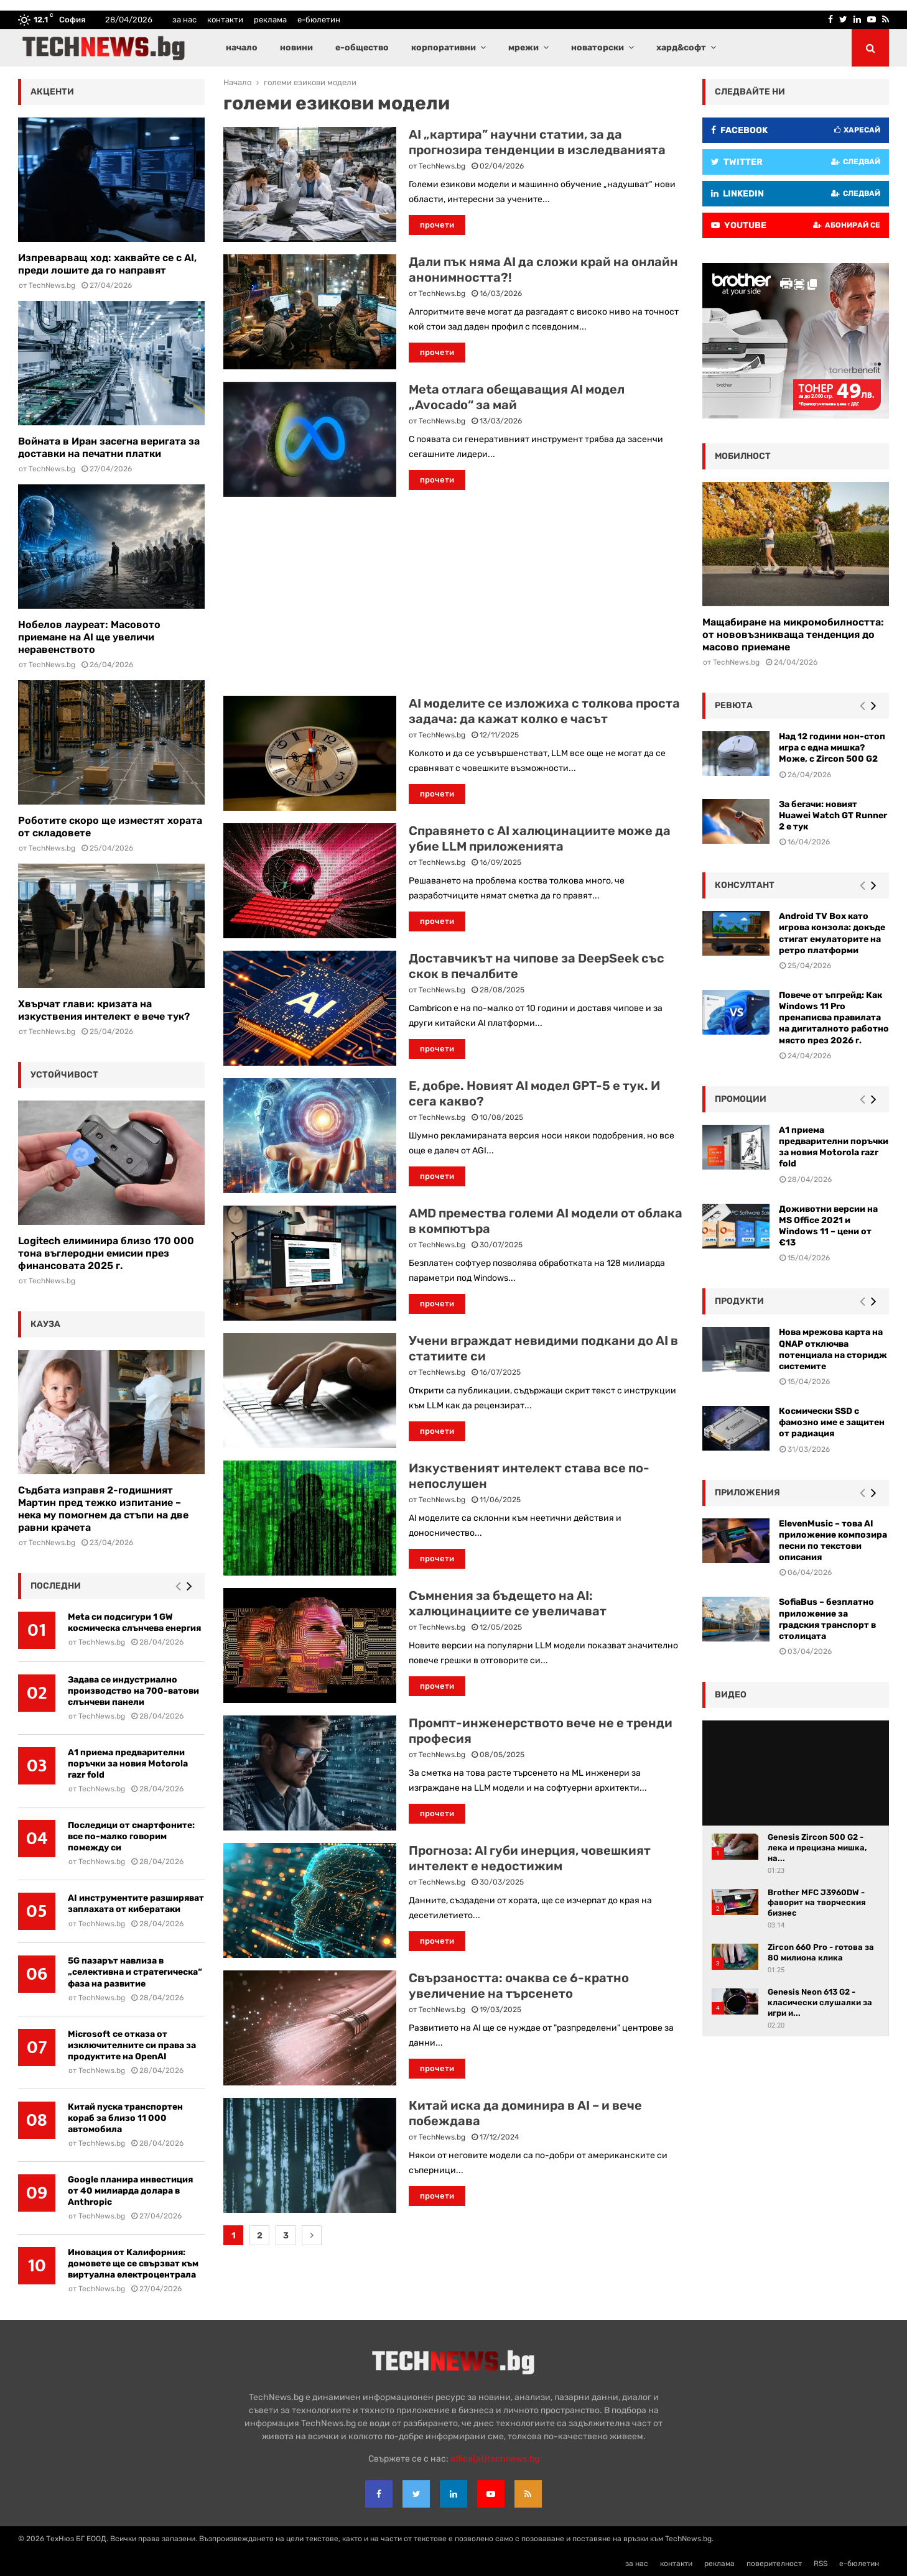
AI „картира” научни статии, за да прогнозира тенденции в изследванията (537, 142)
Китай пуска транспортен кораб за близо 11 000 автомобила (125, 2118)
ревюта (734, 705)
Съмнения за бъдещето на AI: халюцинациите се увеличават (508, 1603)
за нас (184, 19)
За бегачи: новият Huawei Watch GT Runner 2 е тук (833, 815)
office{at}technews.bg (494, 2459)
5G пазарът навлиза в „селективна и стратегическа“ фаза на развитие (135, 1971)
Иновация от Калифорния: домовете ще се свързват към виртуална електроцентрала (133, 2263)
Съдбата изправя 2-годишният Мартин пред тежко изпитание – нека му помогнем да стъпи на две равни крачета (103, 1508)
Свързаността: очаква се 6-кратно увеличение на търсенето (519, 1985)
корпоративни (443, 47)
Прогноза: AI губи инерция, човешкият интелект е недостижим (530, 1858)
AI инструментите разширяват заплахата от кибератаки (136, 1903)
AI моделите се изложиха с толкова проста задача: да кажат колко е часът (544, 711)
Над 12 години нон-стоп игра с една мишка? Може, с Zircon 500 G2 (832, 747)
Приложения (747, 1492)
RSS (820, 2563)
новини (296, 47)
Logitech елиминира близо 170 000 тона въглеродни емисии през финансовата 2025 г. (106, 1253)
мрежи (523, 47)
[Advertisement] (453, 596)
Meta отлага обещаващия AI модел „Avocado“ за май (517, 397)
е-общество (362, 47)
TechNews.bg (442, 166)
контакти (225, 19)
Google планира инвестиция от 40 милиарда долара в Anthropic (130, 2190)
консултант (744, 885)
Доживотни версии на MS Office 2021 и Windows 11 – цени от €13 (828, 1226)
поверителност (774, 2563)
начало (242, 47)
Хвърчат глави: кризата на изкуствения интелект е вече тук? (104, 1010)
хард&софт (681, 47)
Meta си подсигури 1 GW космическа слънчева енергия (134, 1622)
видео (731, 1694)
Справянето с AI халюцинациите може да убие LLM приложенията (540, 838)
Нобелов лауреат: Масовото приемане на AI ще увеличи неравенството (89, 637)
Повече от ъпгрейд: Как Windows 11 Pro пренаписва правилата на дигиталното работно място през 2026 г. (834, 1018)
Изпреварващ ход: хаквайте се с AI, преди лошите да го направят (107, 264)
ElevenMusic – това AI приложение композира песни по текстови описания (833, 1540)
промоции (740, 1099)
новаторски (597, 47)
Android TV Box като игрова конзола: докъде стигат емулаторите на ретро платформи (832, 933)
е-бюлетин (318, 19)
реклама (270, 19)
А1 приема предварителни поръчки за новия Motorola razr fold (128, 1763)
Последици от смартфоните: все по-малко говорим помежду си (131, 1836)
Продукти (739, 1301)
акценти (52, 91)
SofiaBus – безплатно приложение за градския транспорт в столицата (827, 1619)
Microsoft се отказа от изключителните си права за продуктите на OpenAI (132, 2045)
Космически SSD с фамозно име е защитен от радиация (832, 1422)
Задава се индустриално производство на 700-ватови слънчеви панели (133, 1690)
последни (55, 1586)
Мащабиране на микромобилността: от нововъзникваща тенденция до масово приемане (793, 634)
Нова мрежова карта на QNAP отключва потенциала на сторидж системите (833, 1349)
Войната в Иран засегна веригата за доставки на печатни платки (109, 447)
